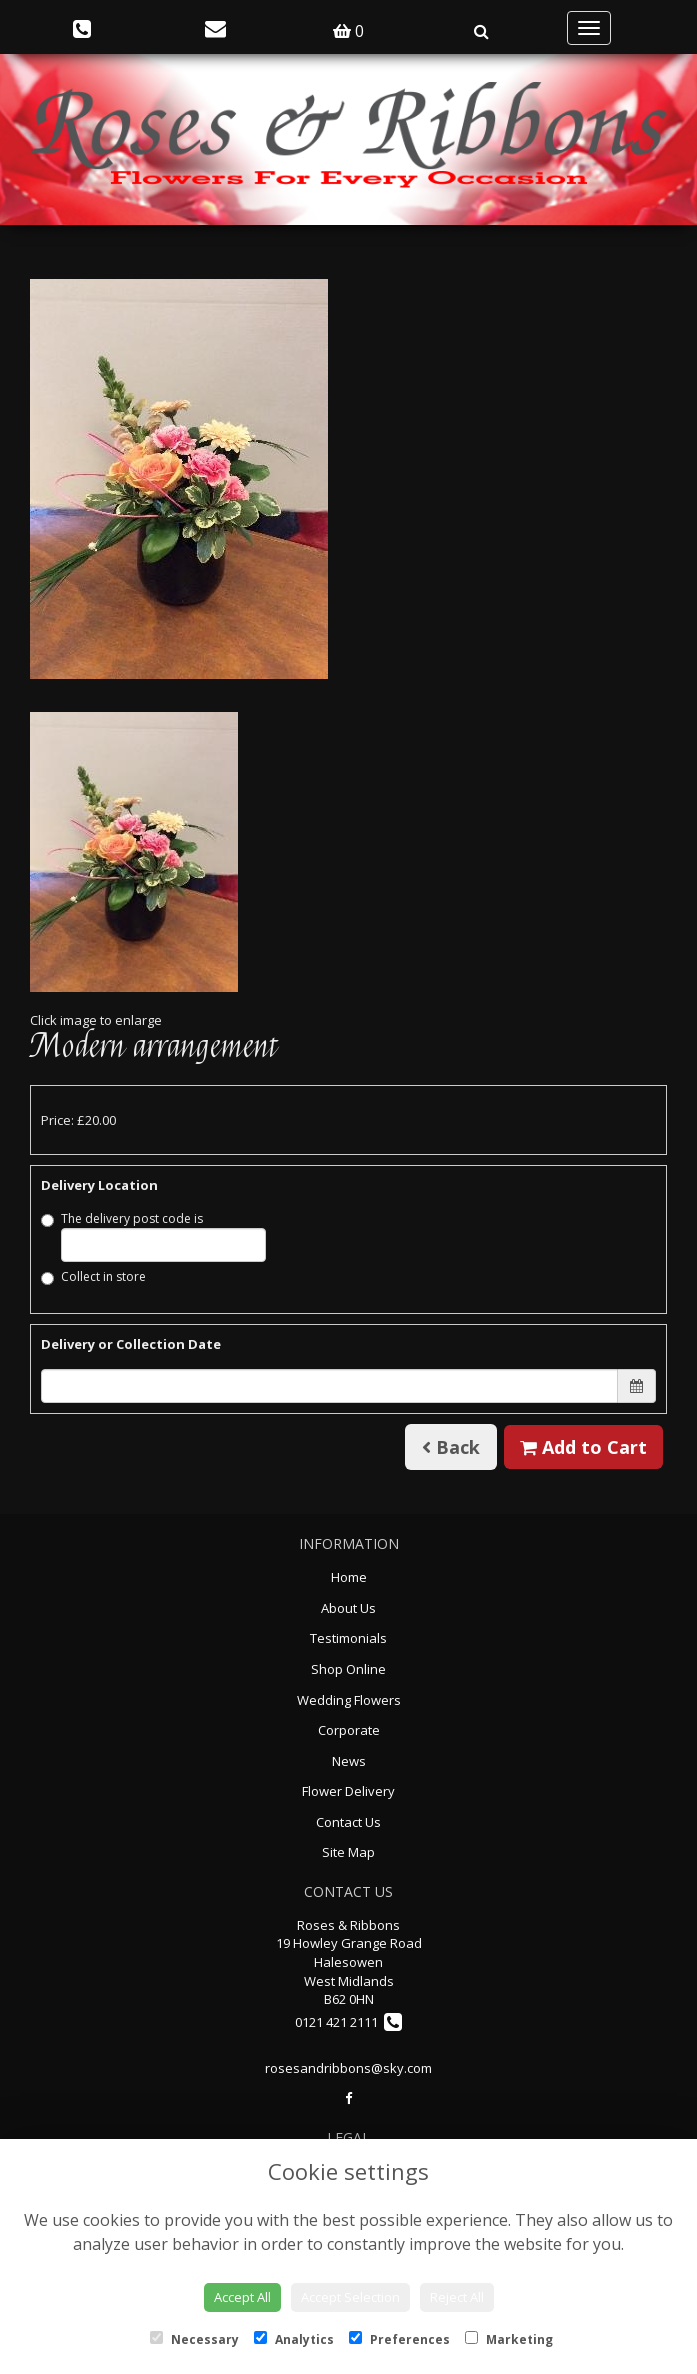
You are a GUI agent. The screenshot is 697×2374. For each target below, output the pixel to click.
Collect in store (93, 1276)
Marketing (509, 2339)
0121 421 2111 (348, 2022)
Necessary (194, 2339)
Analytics (294, 2339)
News (349, 1761)
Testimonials (348, 1638)
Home (349, 1577)
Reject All (457, 2297)
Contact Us (348, 1822)
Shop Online (348, 1669)
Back (451, 1447)
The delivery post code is (153, 1236)
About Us (348, 1608)
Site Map (348, 1852)
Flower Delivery (348, 1791)
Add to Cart (583, 1447)
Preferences (399, 2339)
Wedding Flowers (349, 1700)
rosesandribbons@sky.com (348, 2068)
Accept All (242, 2297)
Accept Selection (350, 2297)
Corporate (349, 1730)
